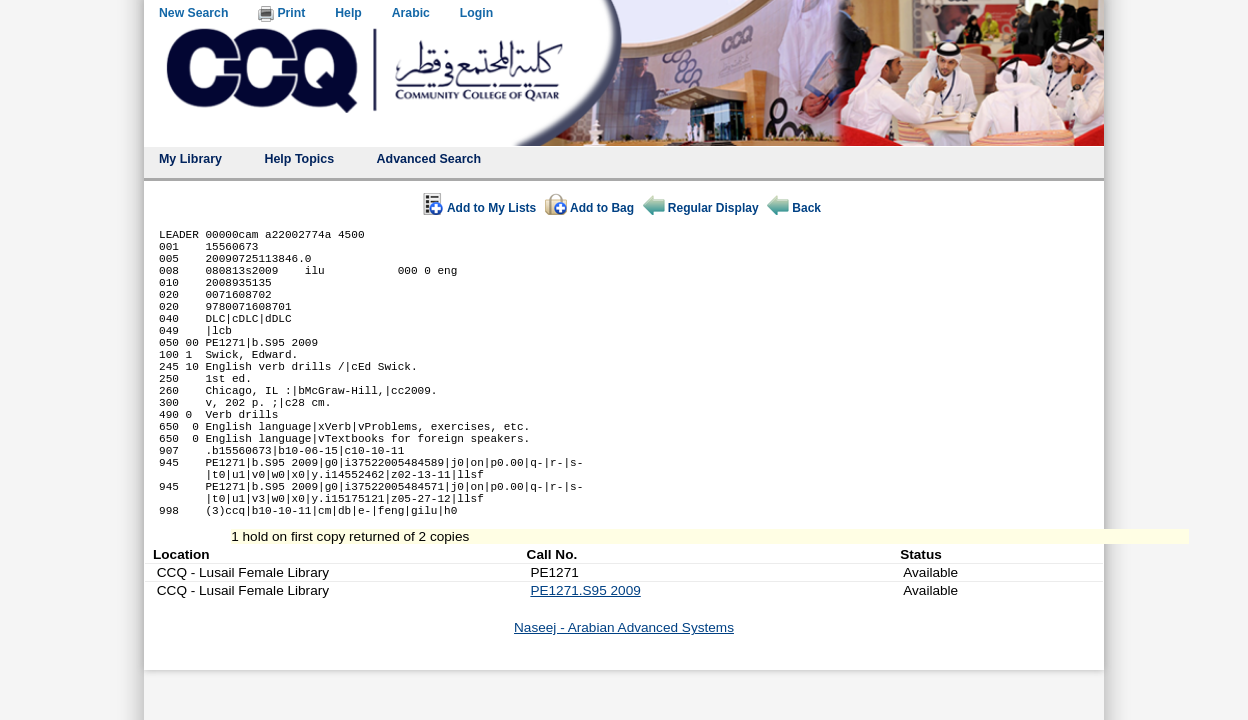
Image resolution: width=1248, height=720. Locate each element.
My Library (190, 159)
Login (476, 13)
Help (348, 13)
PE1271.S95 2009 (585, 662)
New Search (193, 13)
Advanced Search (429, 159)
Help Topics (299, 159)
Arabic (411, 13)
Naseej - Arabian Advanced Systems (624, 699)
